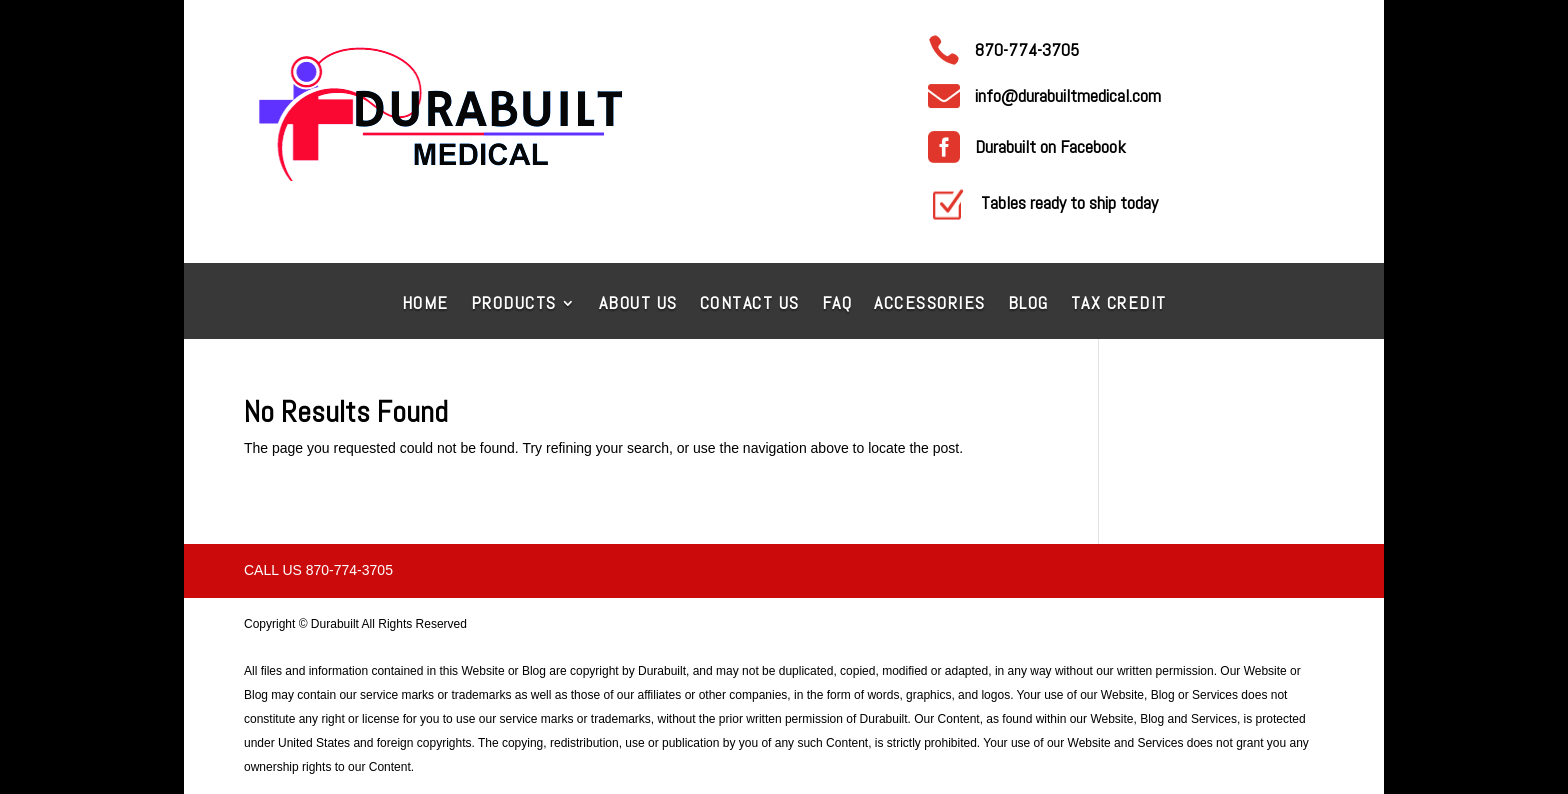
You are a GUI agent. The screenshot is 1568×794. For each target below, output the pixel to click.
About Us (638, 305)
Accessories (930, 305)
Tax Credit (1119, 305)
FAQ (837, 305)
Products (514, 305)
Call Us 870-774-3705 (318, 570)
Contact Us (750, 305)
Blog (1028, 305)
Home (425, 305)
